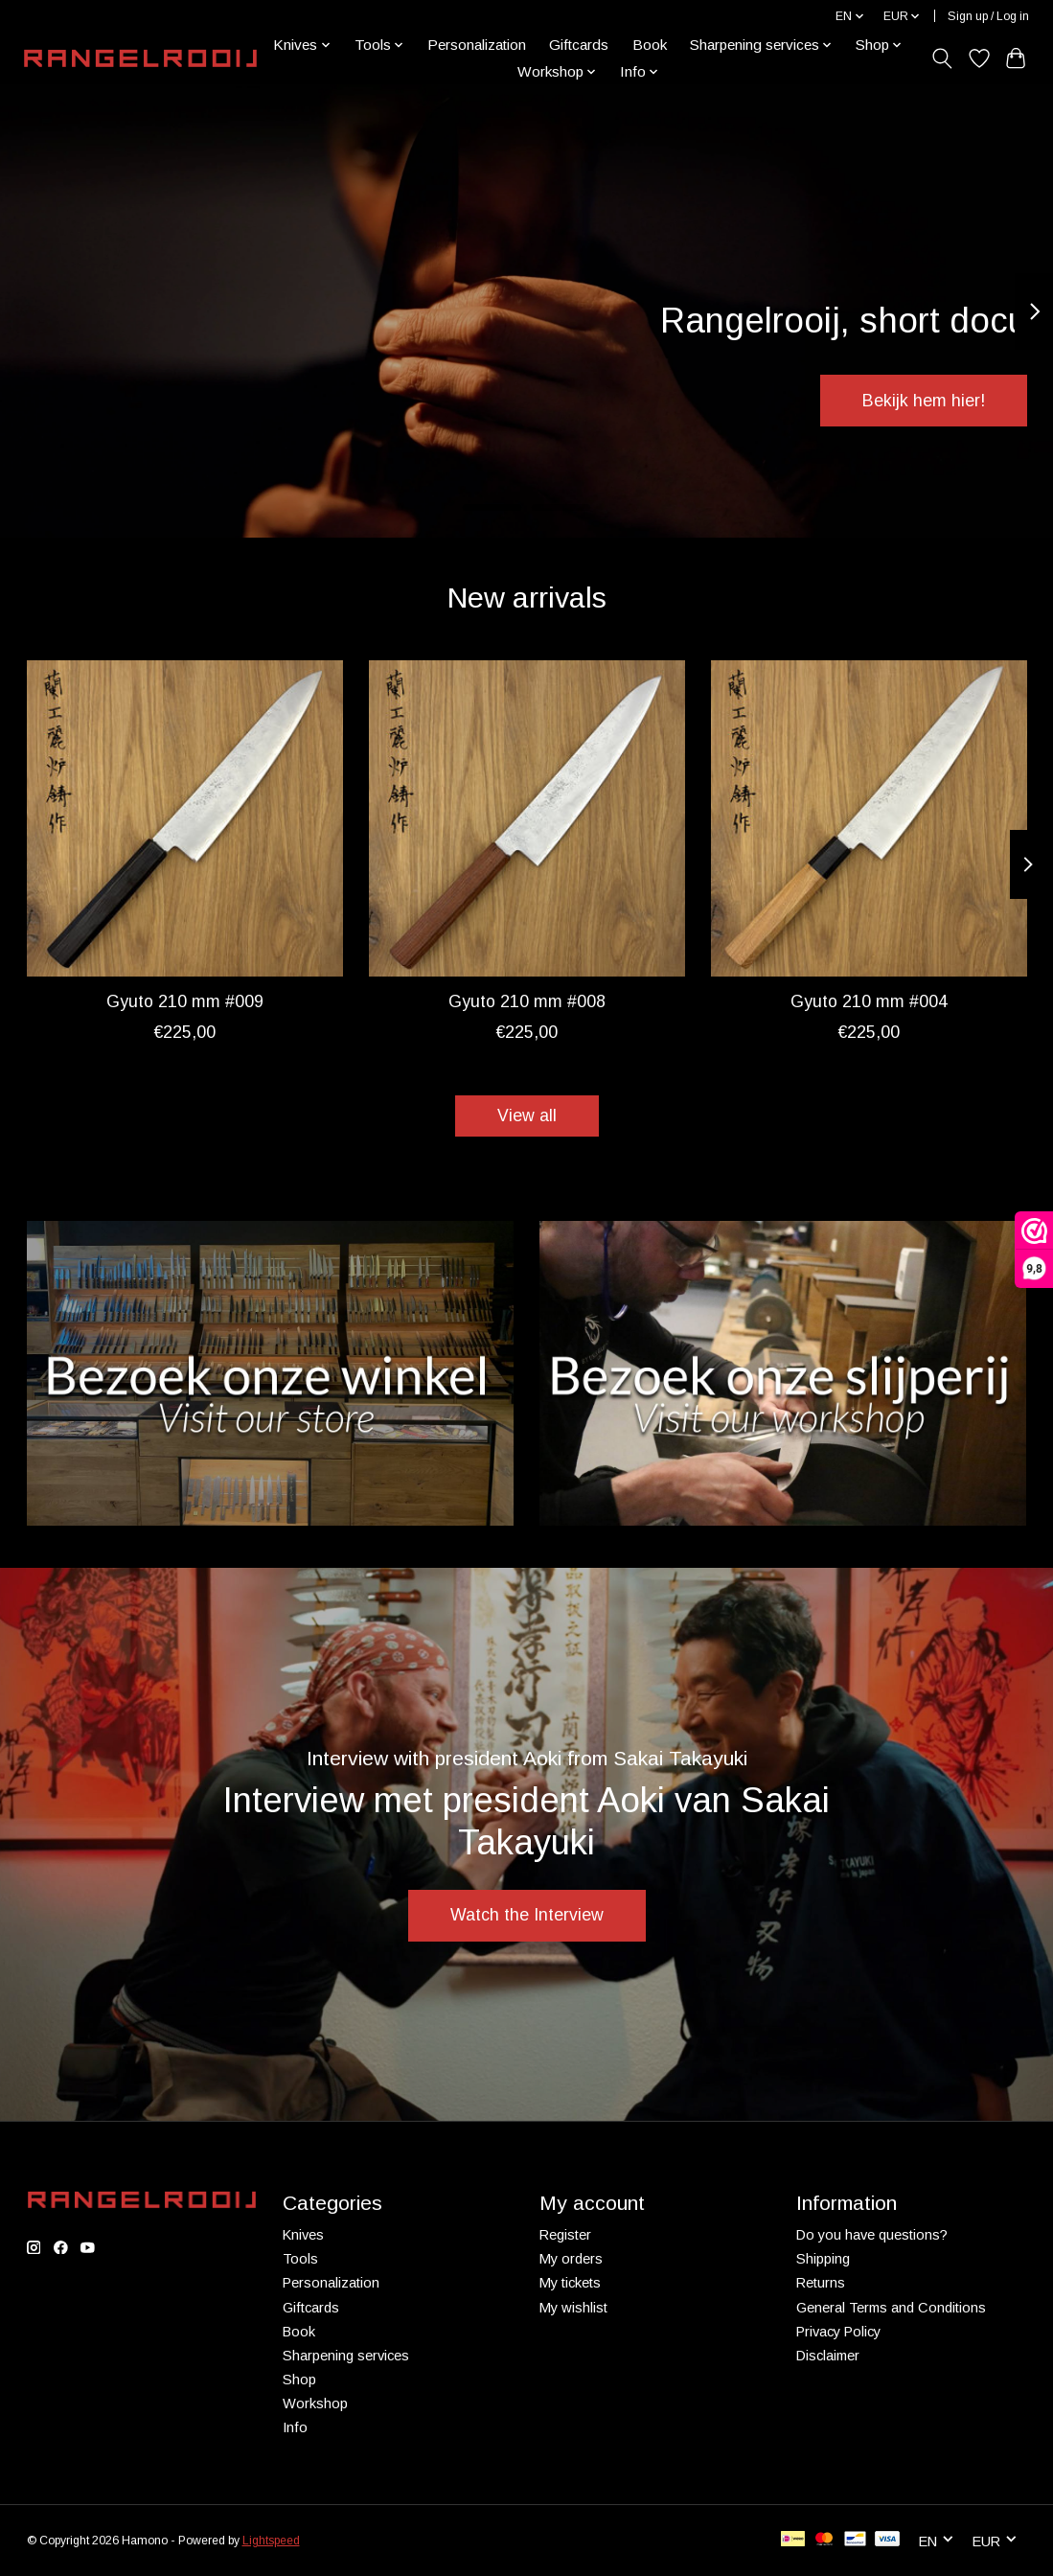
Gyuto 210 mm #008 (527, 1001)
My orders (571, 2258)
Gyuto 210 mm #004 (869, 1001)
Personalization (476, 44)
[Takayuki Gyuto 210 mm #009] (185, 818)
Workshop (315, 2403)
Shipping (823, 2258)
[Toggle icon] (941, 58)
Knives (303, 2234)
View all (527, 1115)
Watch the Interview (527, 1914)
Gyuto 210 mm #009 (184, 1001)
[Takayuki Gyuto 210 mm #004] (869, 818)
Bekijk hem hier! (923, 400)
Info (295, 2427)
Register (565, 2234)
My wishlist (573, 2307)
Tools (300, 2258)
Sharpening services (346, 2355)
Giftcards (578, 44)
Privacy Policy (838, 2331)
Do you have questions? (872, 2234)
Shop (299, 2379)
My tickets (570, 2282)
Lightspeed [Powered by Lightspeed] (271, 2540)
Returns (820, 2282)
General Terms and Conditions (891, 2307)
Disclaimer (827, 2355)
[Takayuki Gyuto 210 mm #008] (527, 818)
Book (649, 44)
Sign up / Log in (988, 16)
